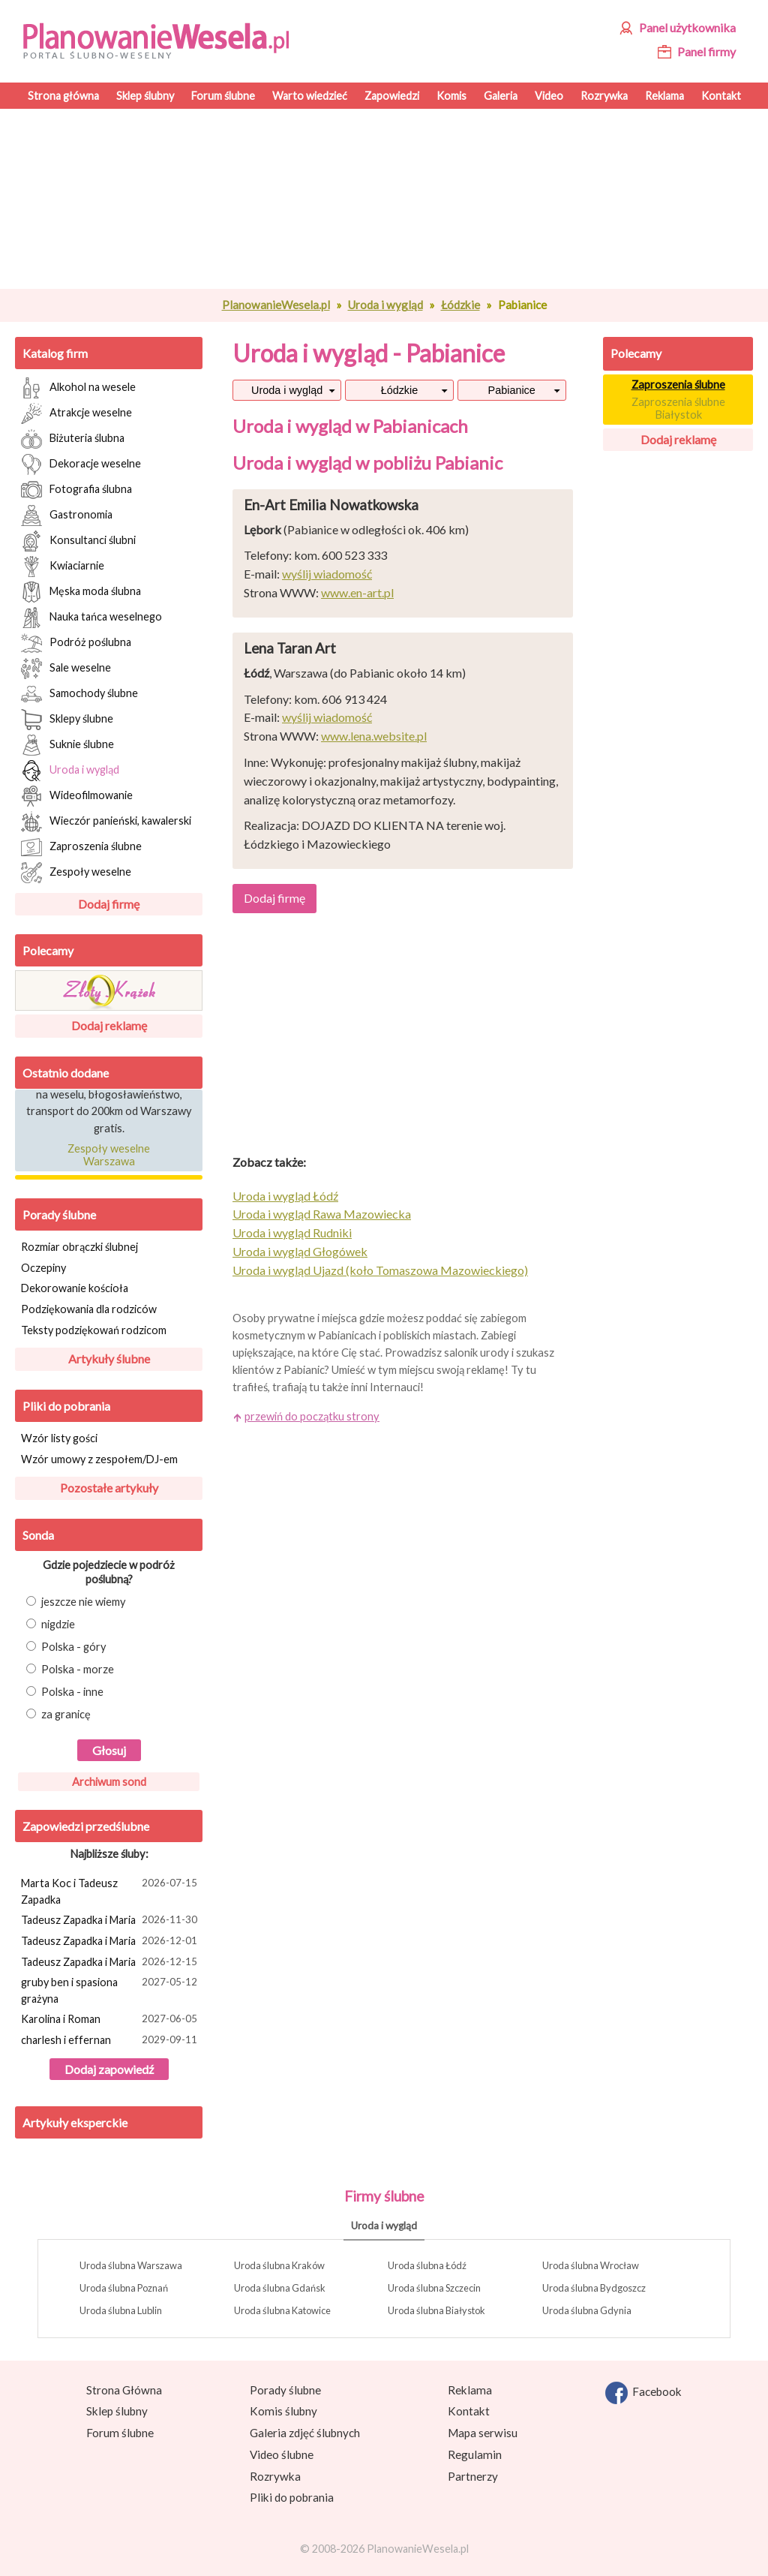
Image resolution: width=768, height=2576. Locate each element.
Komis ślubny (283, 2411)
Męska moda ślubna (81, 592)
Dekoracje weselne (81, 464)
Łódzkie (460, 304)
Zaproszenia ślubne (81, 847)
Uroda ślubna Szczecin (434, 2288)
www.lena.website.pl (374, 736)
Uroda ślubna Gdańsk (280, 2288)
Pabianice (512, 390)
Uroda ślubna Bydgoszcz (594, 2288)
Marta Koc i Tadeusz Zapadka (110, 1890)
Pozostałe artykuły (109, 1487)
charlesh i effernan (110, 2041)
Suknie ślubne (67, 745)
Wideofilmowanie (77, 796)
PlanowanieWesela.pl (276, 304)
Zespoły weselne (76, 872)
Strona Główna (124, 2390)
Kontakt (469, 2411)
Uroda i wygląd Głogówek (300, 1251)
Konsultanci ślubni (78, 541)
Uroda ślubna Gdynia (587, 2310)
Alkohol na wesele (78, 387)
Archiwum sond (109, 1781)
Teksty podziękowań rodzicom (93, 1330)
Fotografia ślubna (76, 489)
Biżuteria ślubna (72, 438)
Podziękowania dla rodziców (89, 1309)
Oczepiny (43, 1267)
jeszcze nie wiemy (76, 1601)
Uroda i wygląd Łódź (285, 1196)
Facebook (643, 2393)
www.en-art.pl (357, 592)
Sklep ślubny (117, 2411)
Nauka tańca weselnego (91, 617)
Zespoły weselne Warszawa (109, 1157)
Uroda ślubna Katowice (282, 2310)
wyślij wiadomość (327, 574)
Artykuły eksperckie (75, 2122)
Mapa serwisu (483, 2432)
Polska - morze (70, 1669)
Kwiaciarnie (62, 566)
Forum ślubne (120, 2432)
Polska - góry (66, 1646)
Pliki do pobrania (66, 1406)
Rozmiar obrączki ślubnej (79, 1246)
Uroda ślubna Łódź (427, 2265)
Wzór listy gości (59, 1438)
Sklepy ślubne (67, 719)
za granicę (58, 1714)
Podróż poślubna (76, 643)
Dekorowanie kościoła (74, 1288)
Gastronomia (66, 515)
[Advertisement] (403, 199)
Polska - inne (65, 1691)
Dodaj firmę (109, 904)
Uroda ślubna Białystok (436, 2310)
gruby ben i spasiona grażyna (110, 1989)
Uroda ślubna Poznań (124, 2288)
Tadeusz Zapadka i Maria (110, 1921)
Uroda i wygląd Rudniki (292, 1232)
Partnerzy (473, 2476)
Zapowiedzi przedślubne (85, 1826)
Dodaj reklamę (109, 1025)
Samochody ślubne (79, 694)
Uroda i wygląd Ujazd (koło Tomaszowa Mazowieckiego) (380, 1270)
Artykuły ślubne (109, 1358)
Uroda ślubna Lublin (121, 2310)
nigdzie (50, 1624)
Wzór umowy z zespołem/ (99, 1459)
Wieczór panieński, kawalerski (106, 821)
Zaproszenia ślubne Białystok (678, 408)
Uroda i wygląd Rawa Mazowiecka (321, 1214)
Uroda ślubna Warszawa (131, 2265)
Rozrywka (275, 2476)
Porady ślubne (59, 1214)
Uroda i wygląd (385, 304)
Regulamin (475, 2454)
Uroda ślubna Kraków (279, 2265)
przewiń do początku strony (312, 1416)
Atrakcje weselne (76, 413)
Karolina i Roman (110, 2020)
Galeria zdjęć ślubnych (305, 2432)
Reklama (470, 2390)
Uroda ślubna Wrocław (590, 2265)
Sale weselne (66, 668)
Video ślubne (282, 2454)
